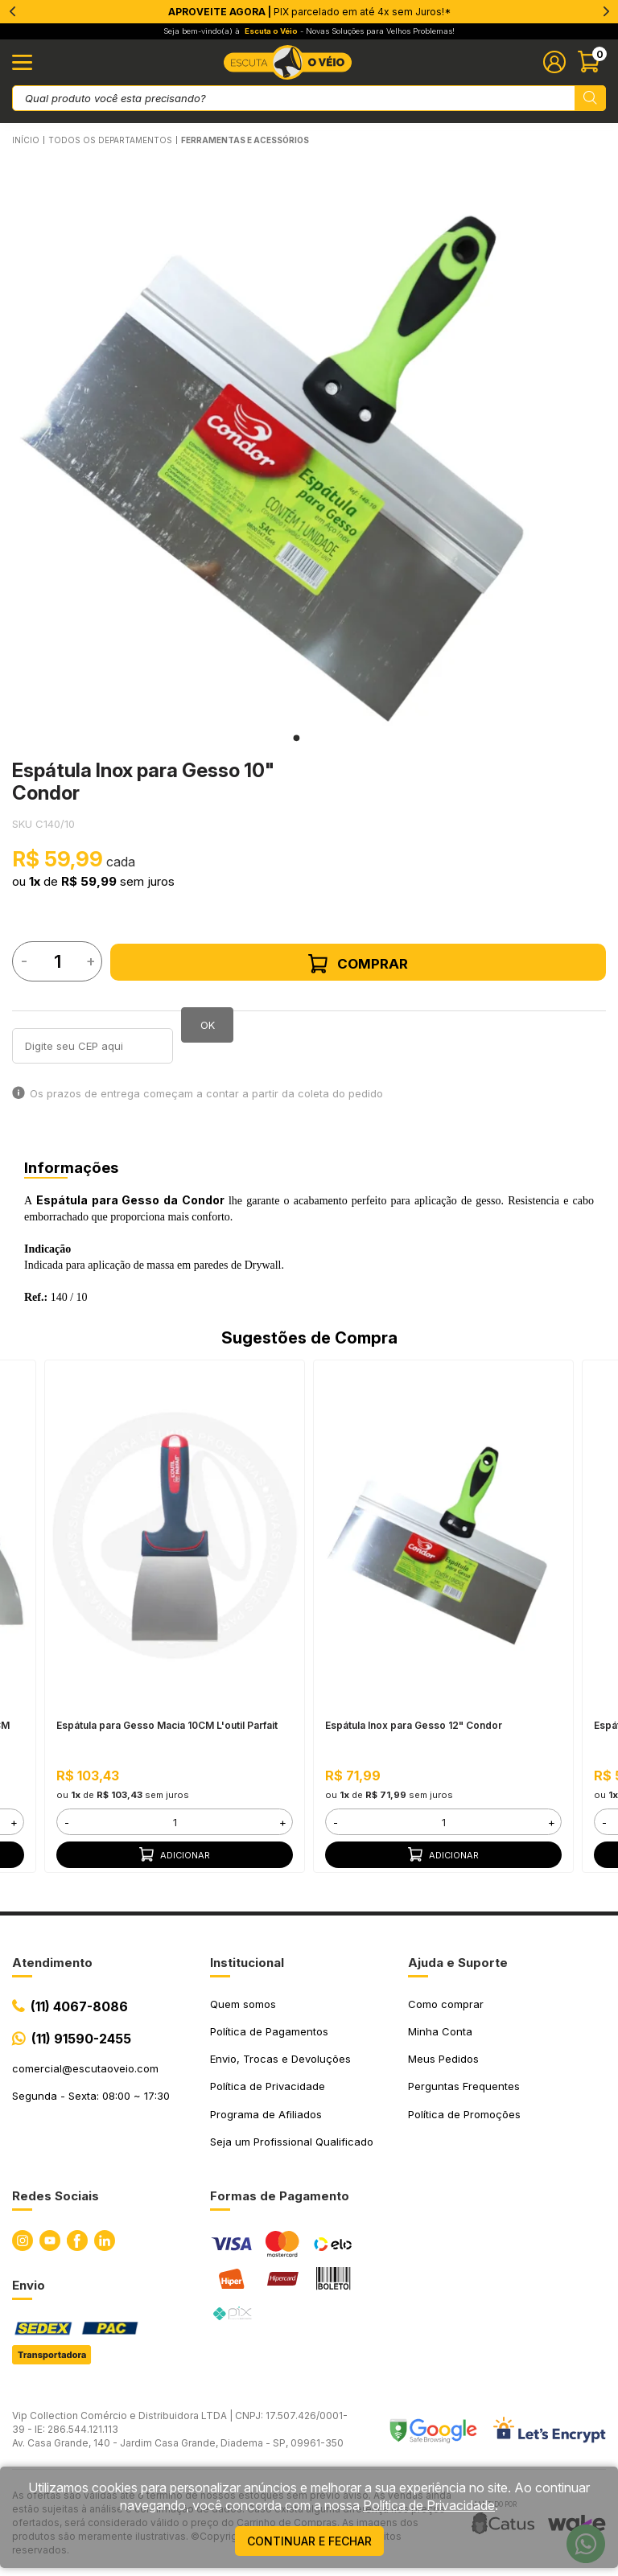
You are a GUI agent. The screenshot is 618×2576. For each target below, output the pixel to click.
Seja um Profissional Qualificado (291, 2141)
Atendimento (52, 1962)
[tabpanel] (296, 441)
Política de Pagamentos (269, 2031)
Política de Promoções (464, 2114)
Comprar (358, 964)
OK (207, 1024)
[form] (174, 1821)
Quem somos (243, 2004)
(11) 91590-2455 (81, 2039)
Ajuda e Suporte (458, 1962)
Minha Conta (440, 2031)
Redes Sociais (55, 2196)
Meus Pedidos (443, 2058)
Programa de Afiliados (266, 2114)
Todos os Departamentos (110, 140)
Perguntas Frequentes (464, 2086)
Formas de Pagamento (279, 2196)
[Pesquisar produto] (590, 98)
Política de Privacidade (267, 2086)
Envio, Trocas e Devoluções (280, 2058)
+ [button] (14, 1821)
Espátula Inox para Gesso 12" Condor (413, 1725)
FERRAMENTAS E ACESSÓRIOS (245, 140)
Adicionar (174, 1854)
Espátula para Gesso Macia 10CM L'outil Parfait (167, 1725)
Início (25, 140)
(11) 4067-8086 (79, 2006)
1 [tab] (296, 737)
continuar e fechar (309, 2541)
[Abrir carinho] (592, 62)
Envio (28, 2285)
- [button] (66, 1821)
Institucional (247, 1962)
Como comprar (446, 2004)
